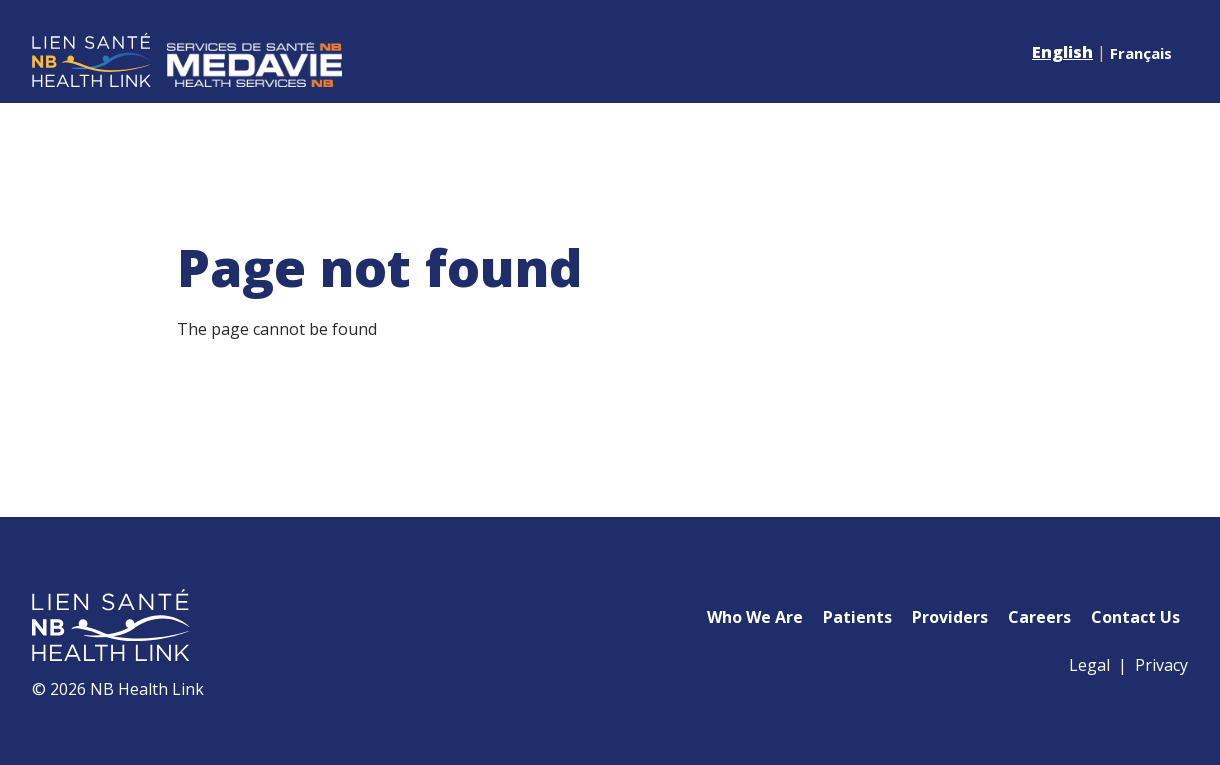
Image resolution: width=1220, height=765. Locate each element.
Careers (1039, 617)
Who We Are (755, 617)
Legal (1089, 665)
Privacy (1161, 665)
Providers (950, 617)
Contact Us (1135, 617)
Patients (857, 617)
